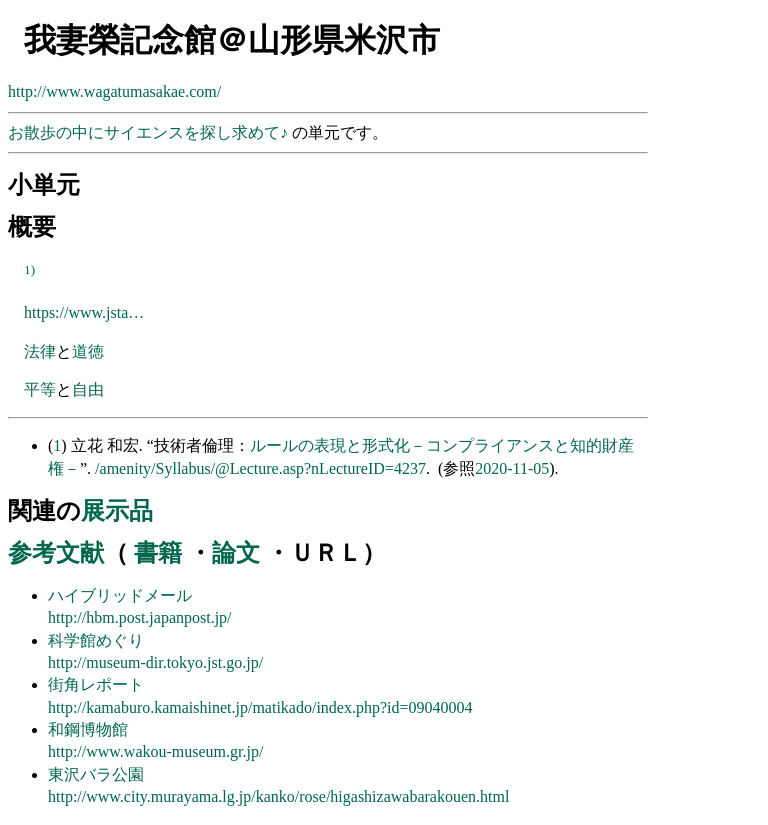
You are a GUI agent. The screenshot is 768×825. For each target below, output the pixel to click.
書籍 (158, 553)
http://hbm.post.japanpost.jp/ (140, 617)
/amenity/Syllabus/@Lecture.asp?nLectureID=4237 (260, 468)
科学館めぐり (96, 640)
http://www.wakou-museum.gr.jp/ (155, 751)
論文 (236, 553)
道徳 (88, 351)
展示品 (117, 511)
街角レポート (96, 684)
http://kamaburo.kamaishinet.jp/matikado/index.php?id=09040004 (260, 707)
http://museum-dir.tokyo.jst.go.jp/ (155, 662)
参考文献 (56, 553)
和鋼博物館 (88, 729)
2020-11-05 (512, 468)
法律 (40, 351)
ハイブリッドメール (120, 595)
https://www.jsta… (84, 312)
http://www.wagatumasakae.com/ (114, 91)
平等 (40, 389)
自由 (88, 389)
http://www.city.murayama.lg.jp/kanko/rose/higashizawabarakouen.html (278, 796)
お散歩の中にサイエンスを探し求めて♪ (150, 132)
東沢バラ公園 (96, 774)
